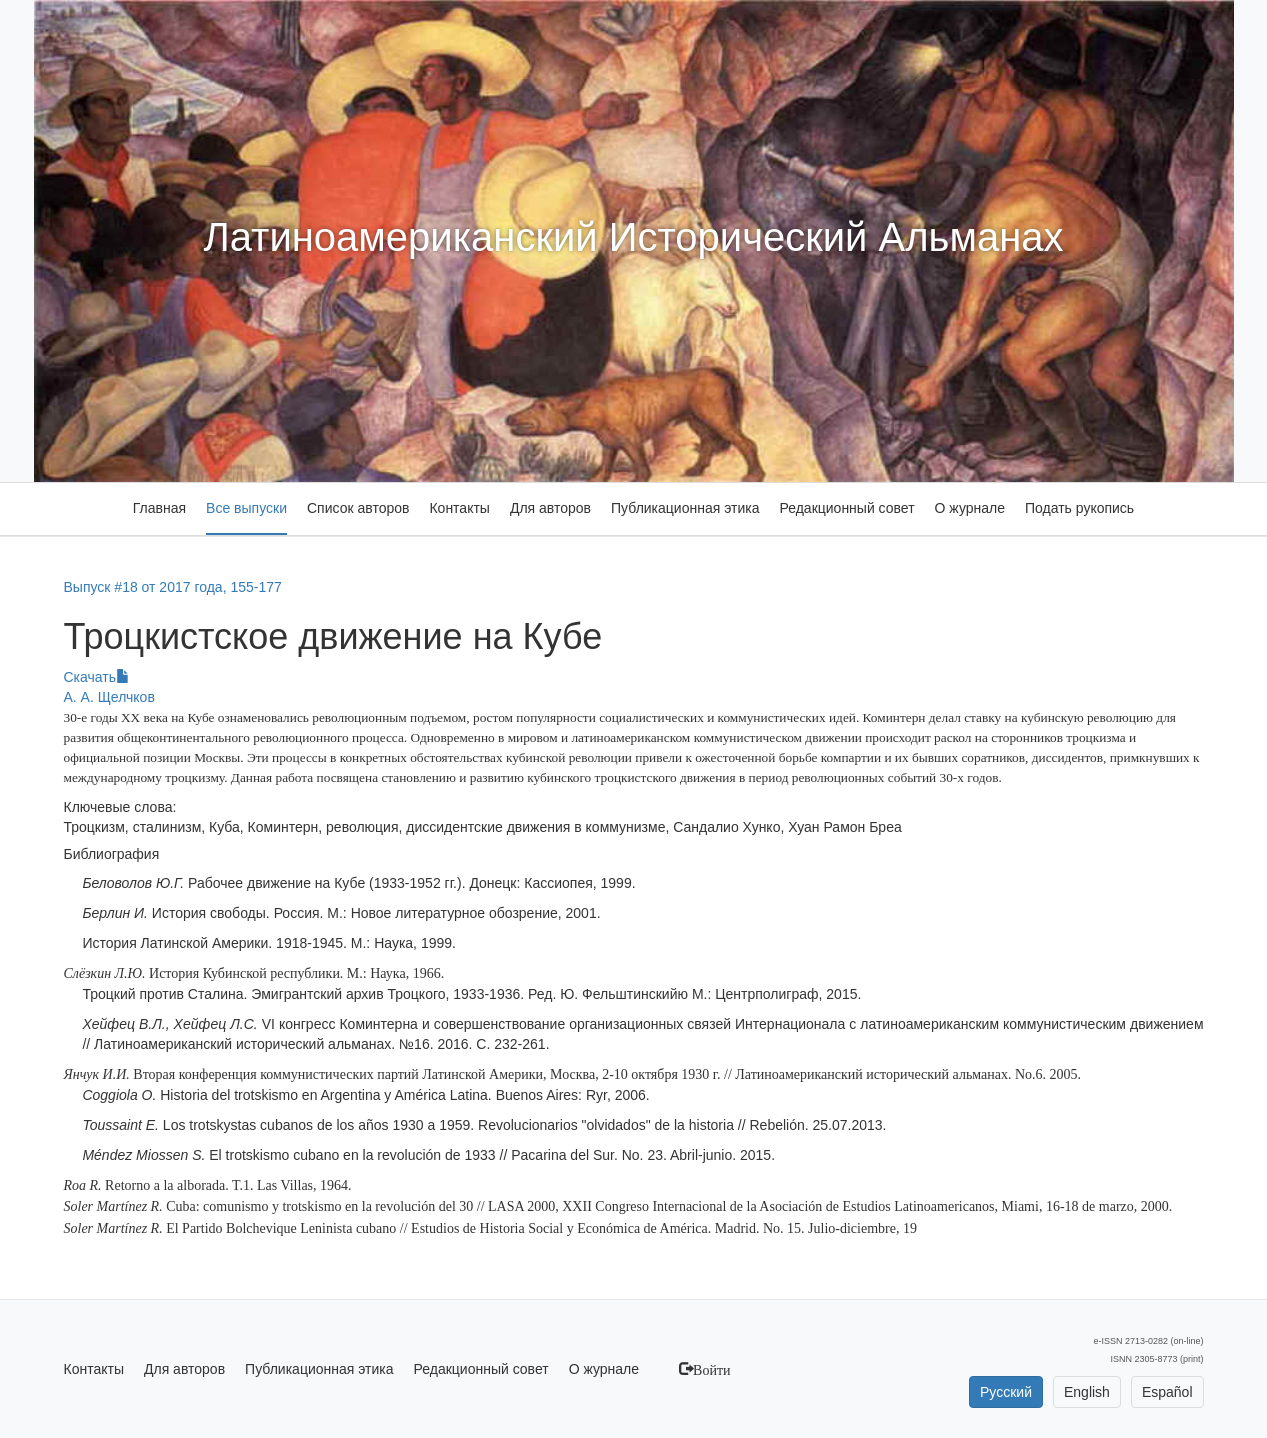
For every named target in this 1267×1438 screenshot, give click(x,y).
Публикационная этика (685, 508)
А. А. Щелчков (109, 697)
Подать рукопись (1079, 508)
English (1087, 1392)
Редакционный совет (846, 508)
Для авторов (550, 508)
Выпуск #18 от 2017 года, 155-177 (173, 587)
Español (1167, 1392)
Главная (159, 508)
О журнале (970, 508)
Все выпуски (246, 508)
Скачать (97, 677)
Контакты (459, 508)
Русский (1006, 1392)
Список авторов (358, 508)
